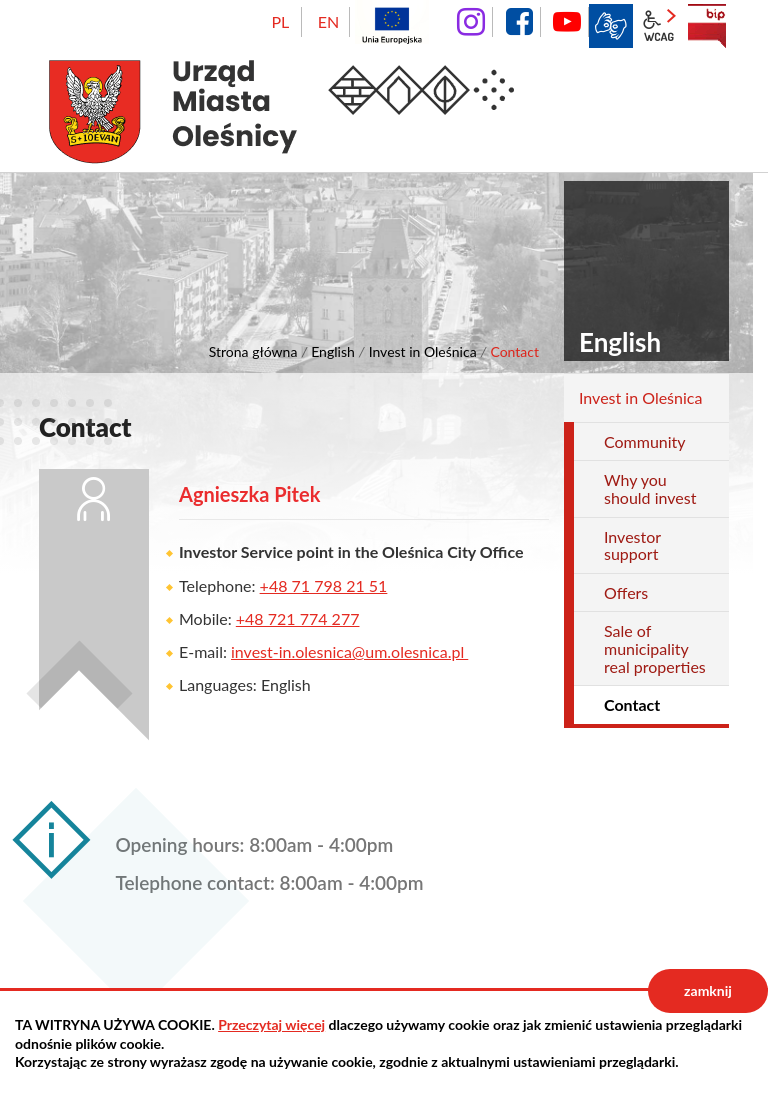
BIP (707, 26)
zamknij (708, 990)
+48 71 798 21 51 (324, 585)
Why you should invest (650, 488)
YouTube (567, 22)
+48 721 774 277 (298, 618)
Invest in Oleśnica (423, 351)
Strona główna (253, 351)
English (333, 351)
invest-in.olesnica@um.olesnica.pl (349, 651)
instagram (471, 22)
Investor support (632, 545)
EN (328, 21)
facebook (519, 22)
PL (280, 21)
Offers (626, 592)
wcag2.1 (659, 26)
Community (645, 441)
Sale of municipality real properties (655, 648)
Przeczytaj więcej (271, 1024)
